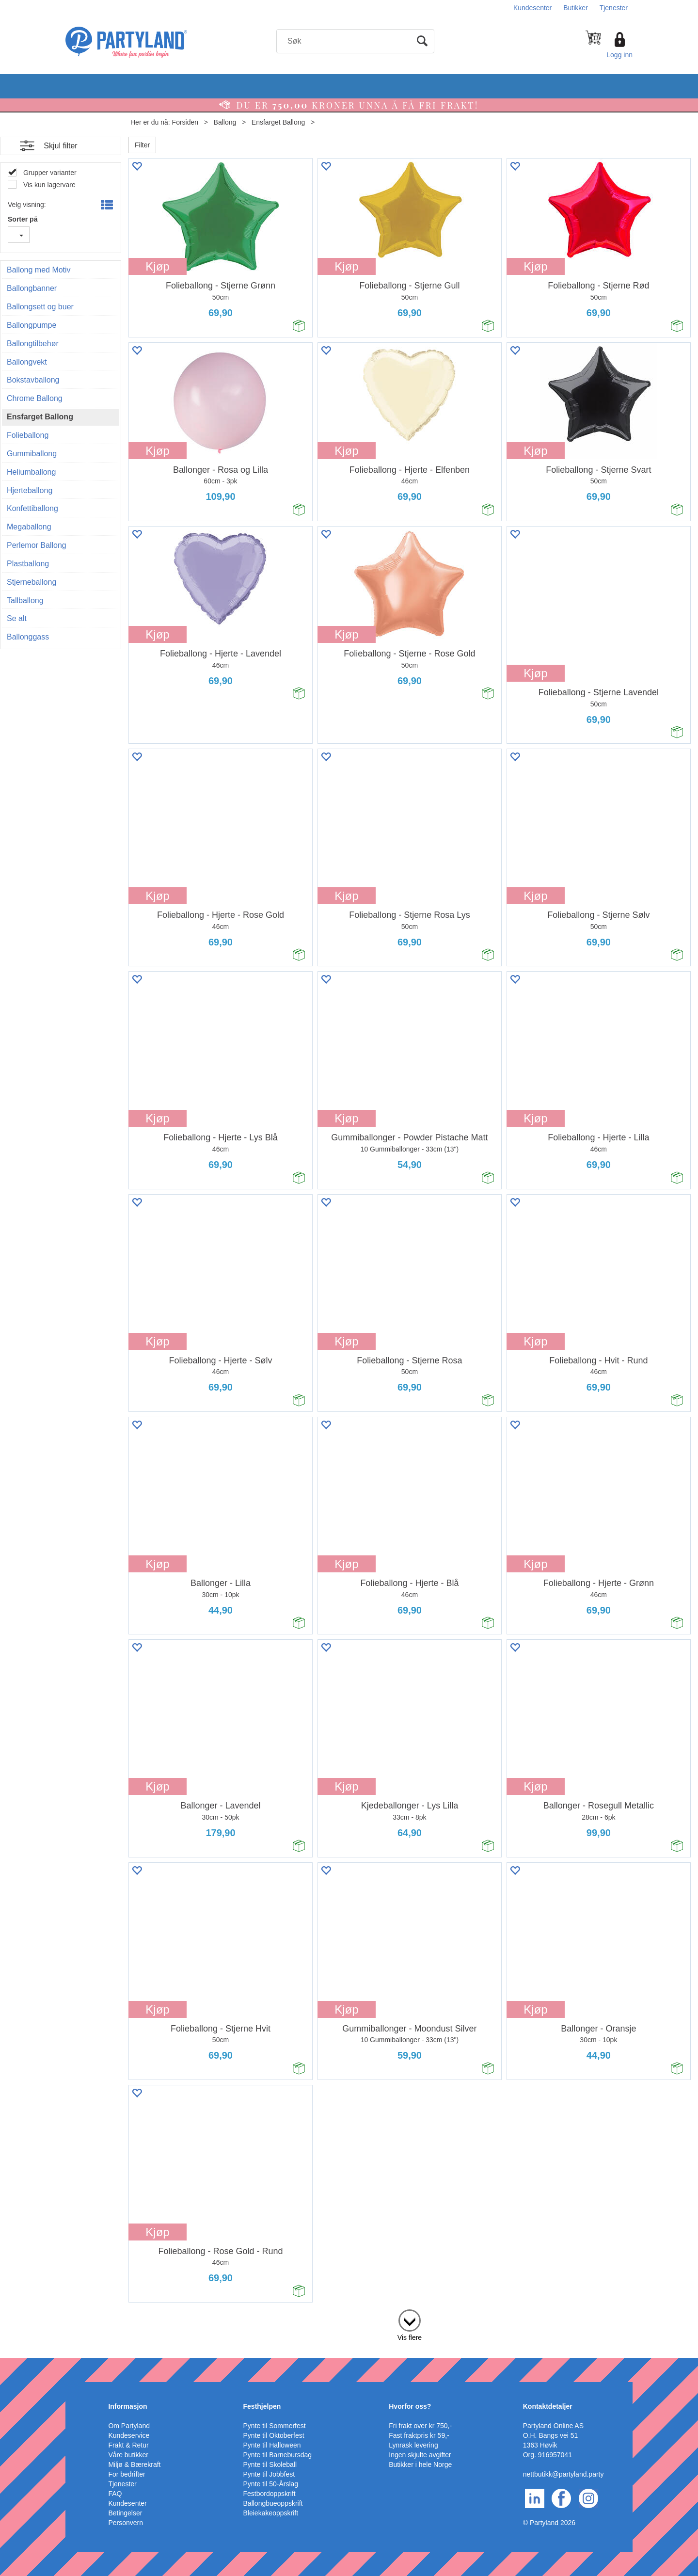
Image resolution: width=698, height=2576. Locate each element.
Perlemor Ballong (36, 545)
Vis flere (409, 2337)
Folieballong (27, 435)
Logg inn (619, 55)
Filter (142, 145)
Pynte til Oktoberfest (273, 2435)
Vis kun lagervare (48, 185)
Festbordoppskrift (269, 2493)
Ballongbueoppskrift (273, 2503)
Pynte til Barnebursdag (277, 2455)
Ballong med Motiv (39, 270)
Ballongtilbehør (33, 343)
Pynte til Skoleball (270, 2464)
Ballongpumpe (31, 325)
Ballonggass (28, 637)
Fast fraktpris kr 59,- (419, 2435)
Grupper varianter (49, 172)
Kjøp (157, 266)
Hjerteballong (29, 490)
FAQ (115, 2493)
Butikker (575, 8)
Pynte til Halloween (272, 2445)
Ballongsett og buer (40, 307)
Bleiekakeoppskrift (271, 2513)
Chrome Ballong (35, 398)
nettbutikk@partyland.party (563, 2474)
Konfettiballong (32, 508)
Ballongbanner (32, 288)
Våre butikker (128, 2455)
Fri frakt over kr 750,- (420, 2426)
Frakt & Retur (128, 2445)
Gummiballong (32, 453)
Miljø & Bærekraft (134, 2464)
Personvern (125, 2523)
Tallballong (25, 600)
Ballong (225, 122)
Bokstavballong (33, 380)
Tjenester (614, 8)
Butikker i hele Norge (420, 2464)
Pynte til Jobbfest (269, 2474)
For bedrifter (126, 2474)
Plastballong (28, 564)
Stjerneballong (31, 582)
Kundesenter (532, 8)
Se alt (17, 618)
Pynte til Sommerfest (274, 2426)
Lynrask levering (413, 2445)
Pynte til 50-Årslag (271, 2484)
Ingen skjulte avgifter (420, 2455)
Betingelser (125, 2513)
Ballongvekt (27, 362)
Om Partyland (129, 2426)
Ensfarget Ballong (278, 122)
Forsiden (185, 122)
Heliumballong (31, 472)
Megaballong (29, 527)
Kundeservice (128, 2435)
